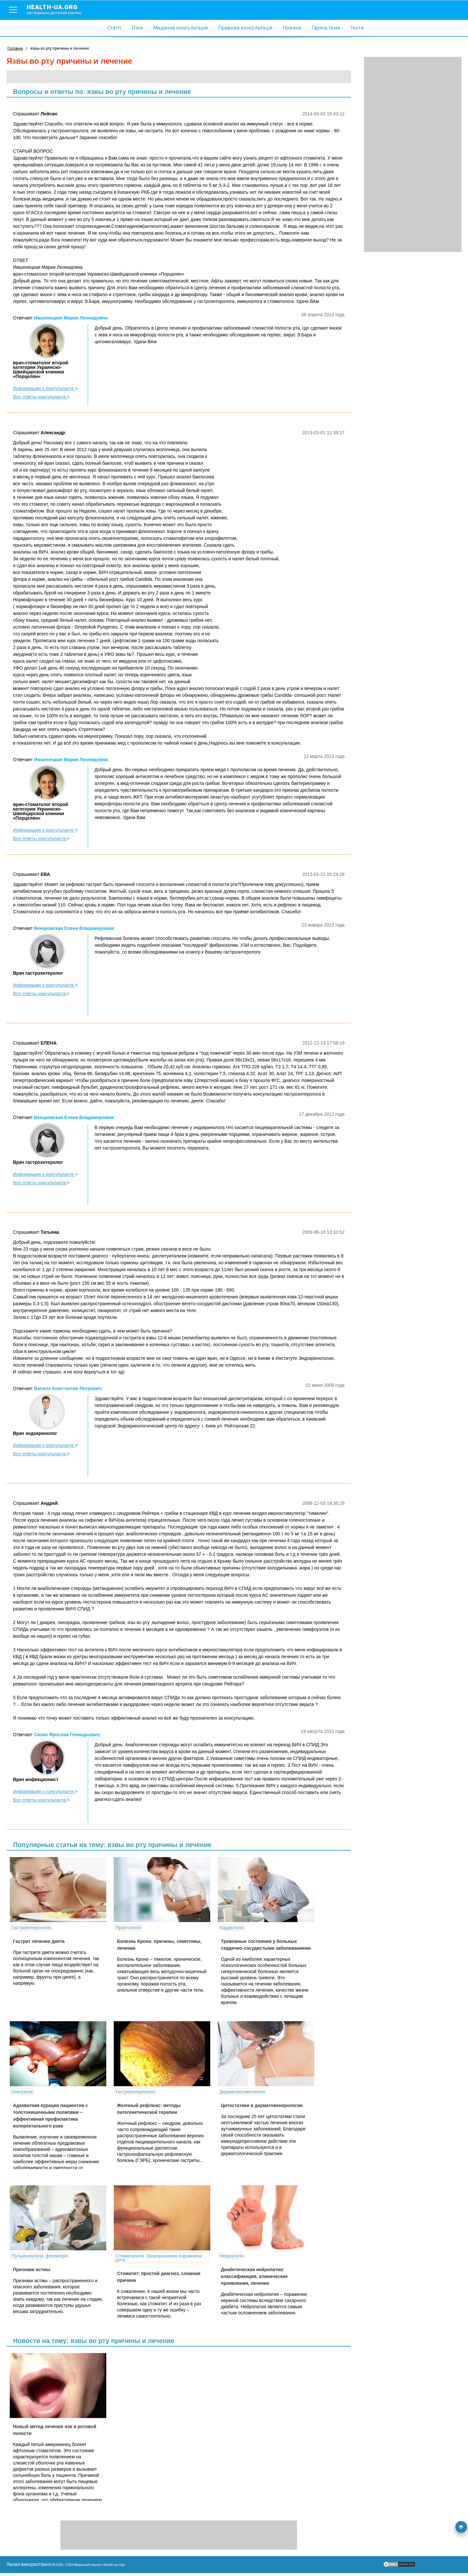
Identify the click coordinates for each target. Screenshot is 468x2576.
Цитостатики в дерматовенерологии (251, 2105)
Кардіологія (221, 1927)
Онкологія (22, 2091)
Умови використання (28, 2567)
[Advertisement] (413, 154)
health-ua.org (59, 9)
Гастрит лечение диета (39, 1941)
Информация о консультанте (45, 388)
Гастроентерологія (31, 1927)
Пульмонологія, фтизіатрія (40, 2255)
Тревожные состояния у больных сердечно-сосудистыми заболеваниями (249, 1948)
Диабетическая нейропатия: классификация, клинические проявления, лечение (244, 2276)
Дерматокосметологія (232, 2091)
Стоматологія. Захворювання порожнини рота (153, 2257)
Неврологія (221, 2255)
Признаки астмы (31, 2269)
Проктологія (123, 1927)
